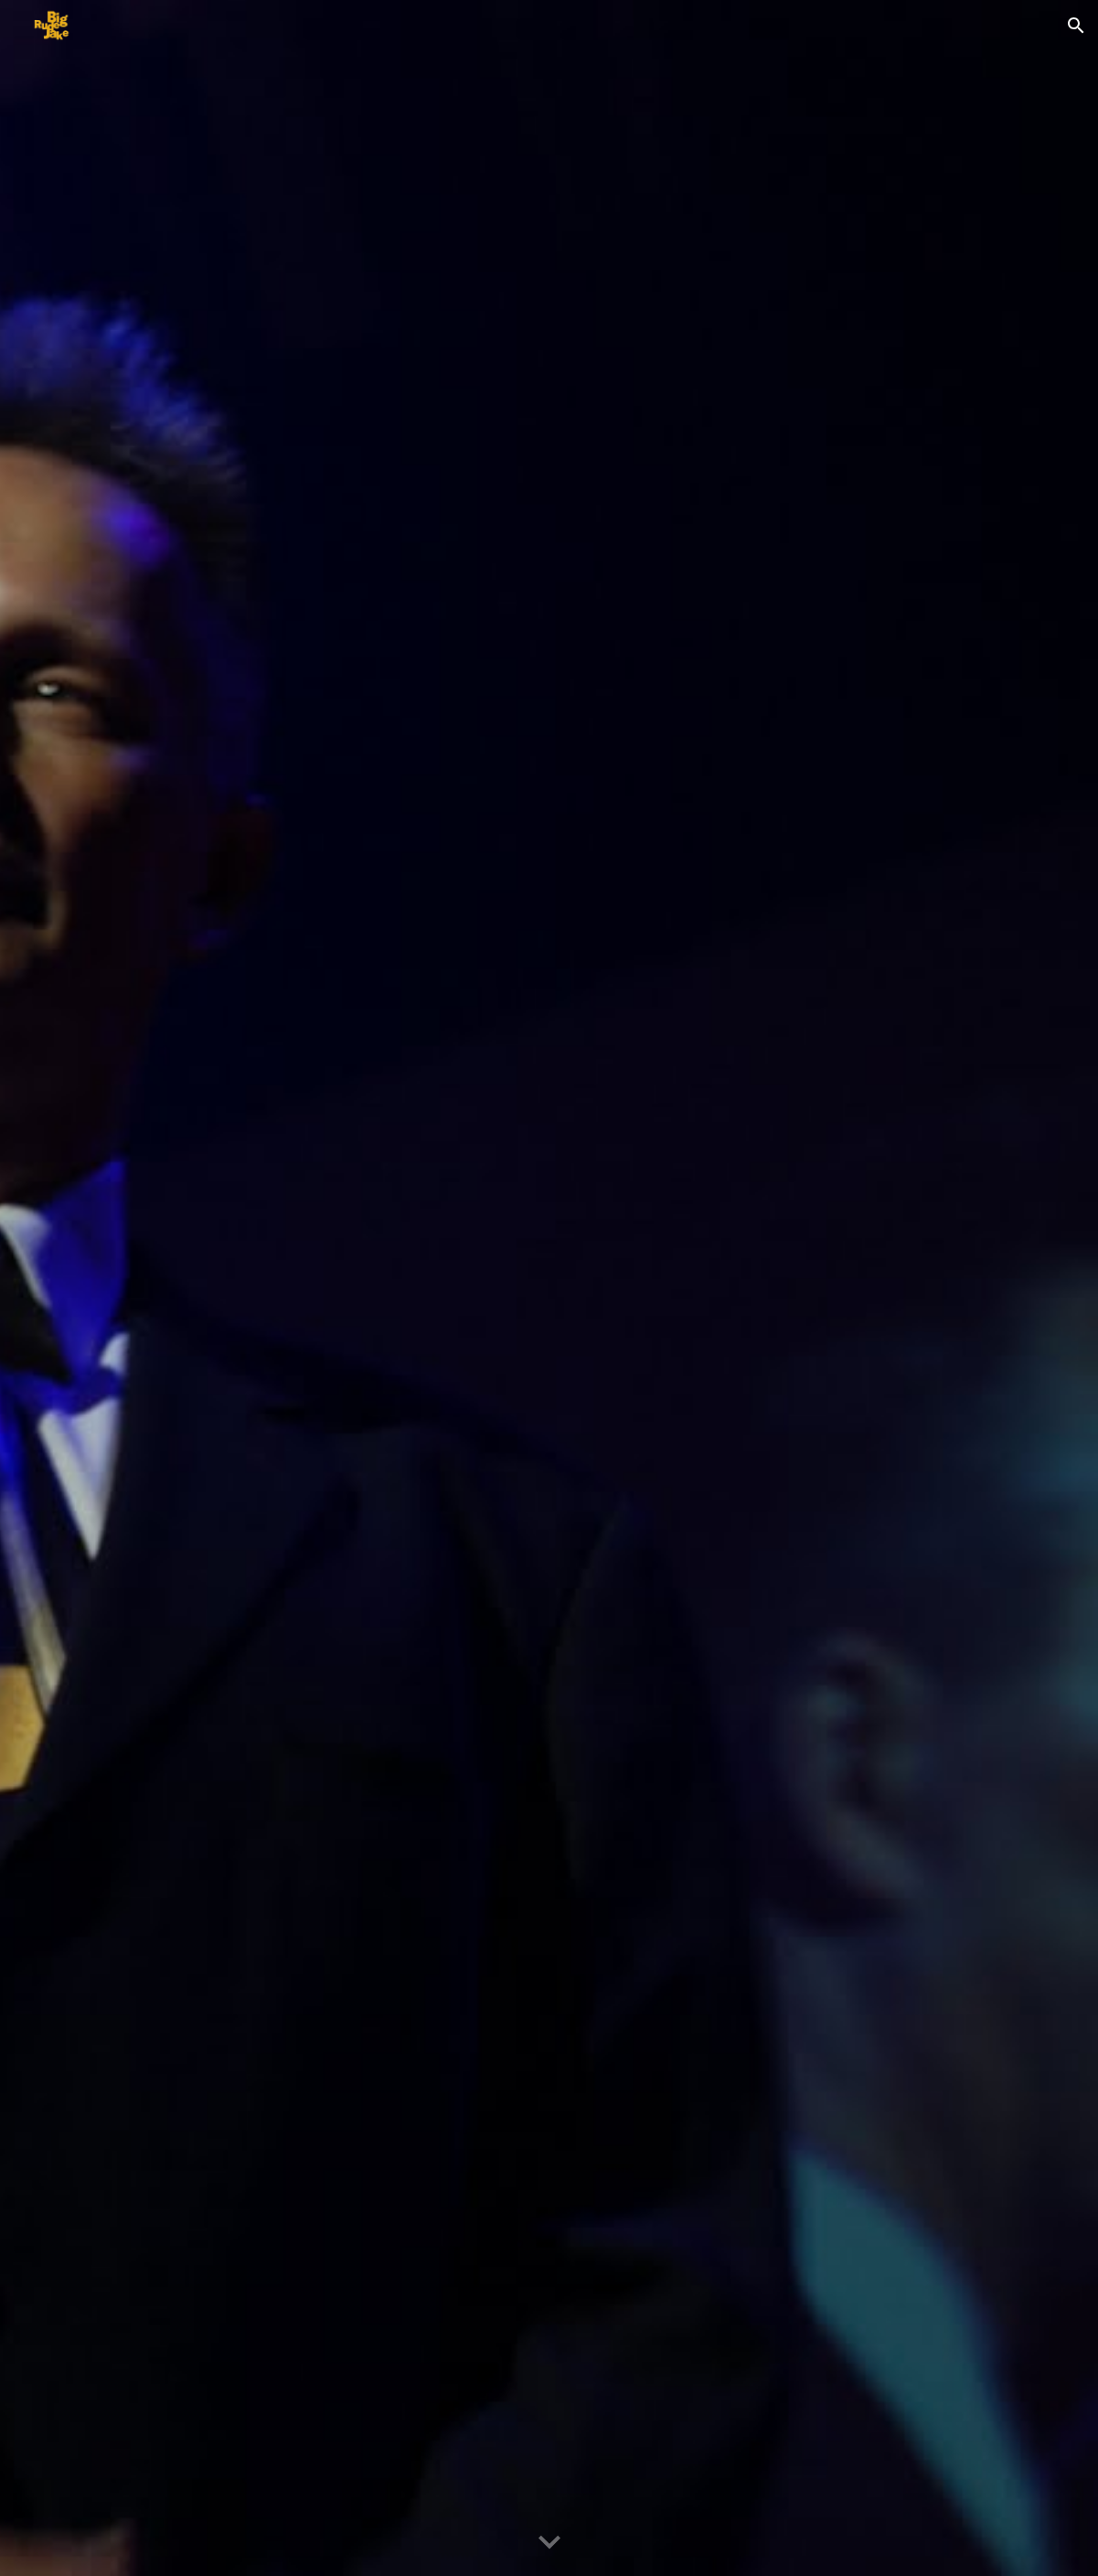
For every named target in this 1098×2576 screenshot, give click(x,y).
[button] (1076, 26)
